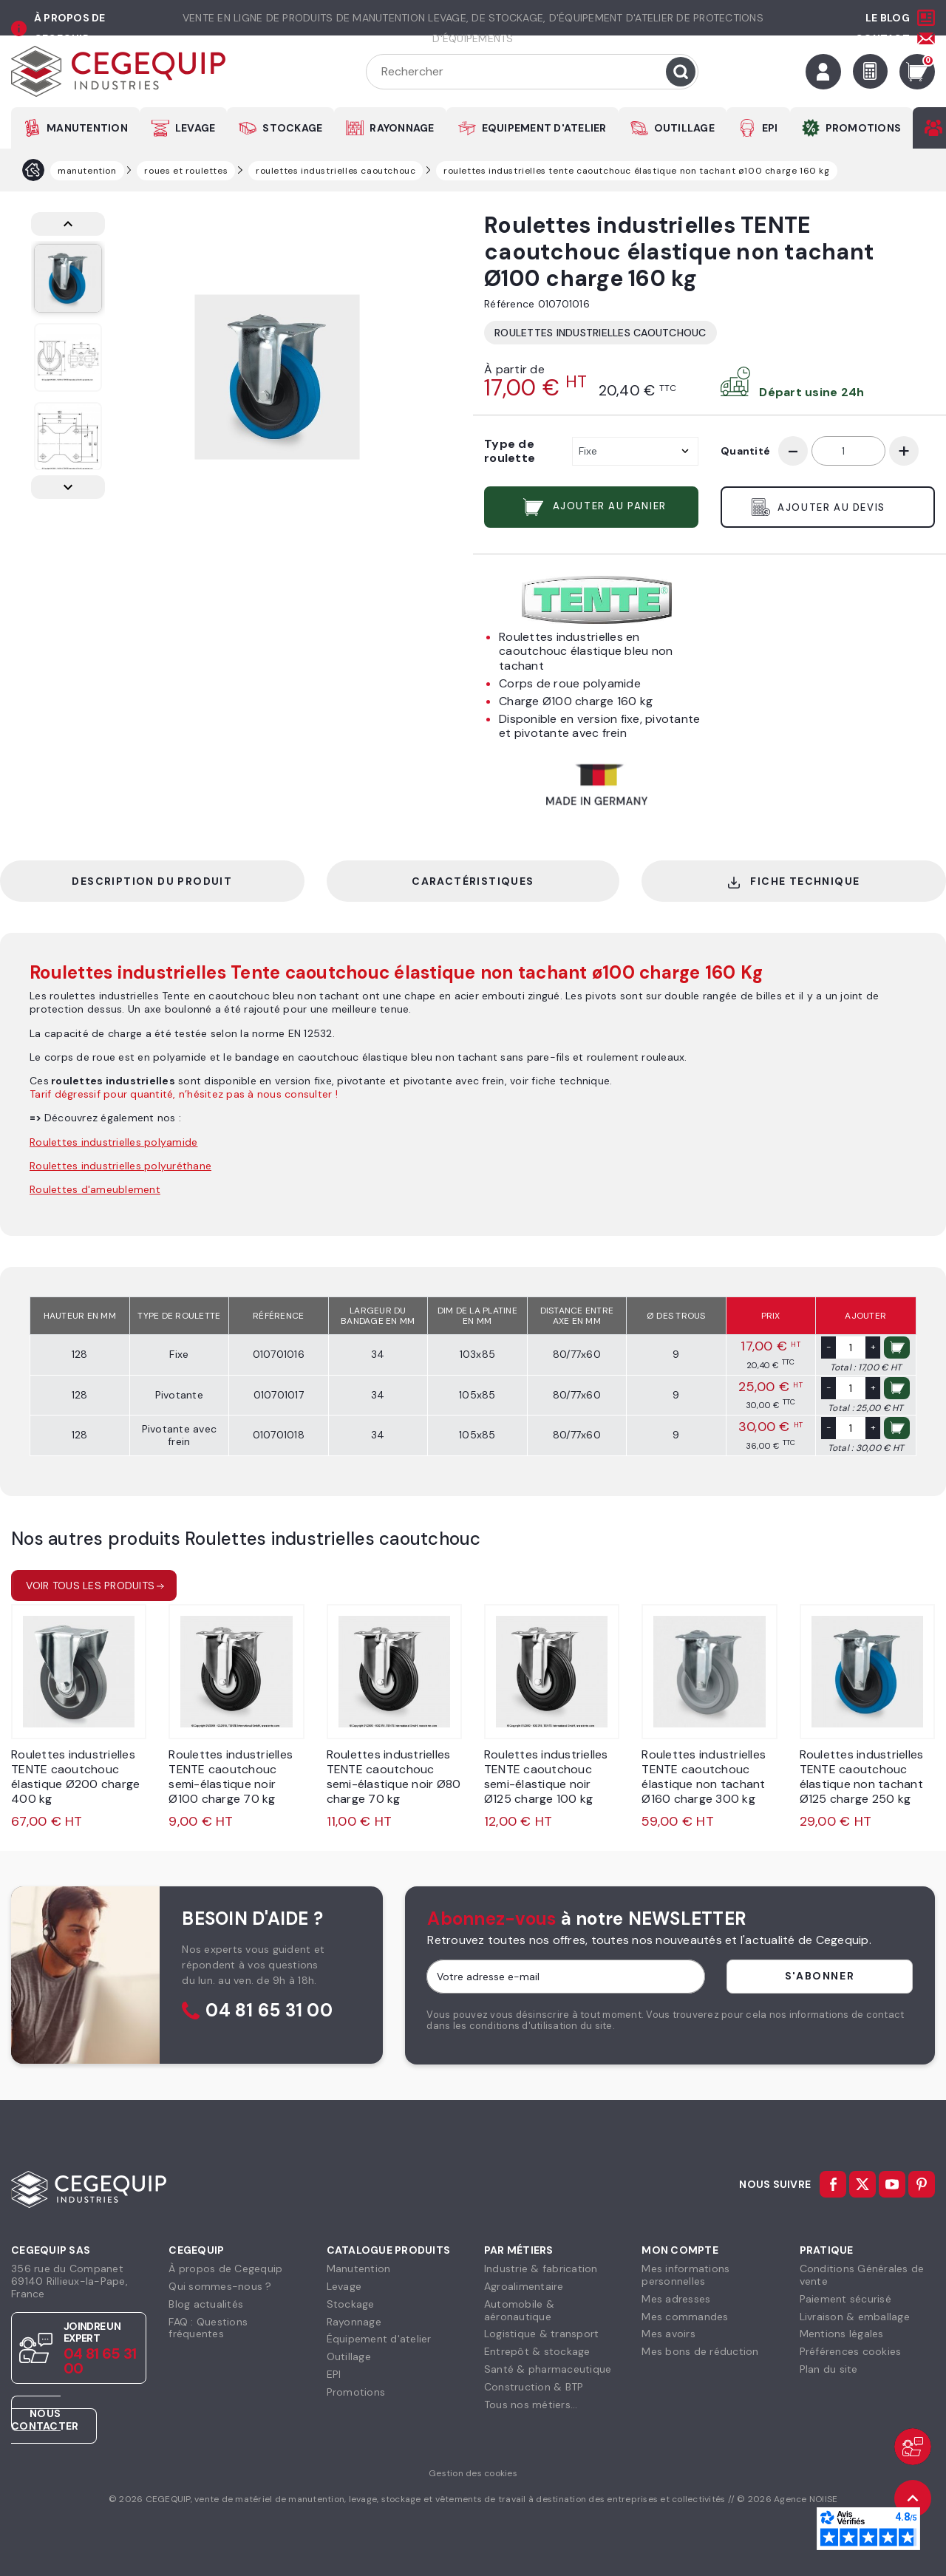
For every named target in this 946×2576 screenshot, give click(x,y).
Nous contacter (44, 2420)
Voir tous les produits (90, 1585)
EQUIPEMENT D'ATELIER (544, 128)
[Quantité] (848, 451)
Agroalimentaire (524, 2286)
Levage (344, 2286)
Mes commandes (685, 2316)
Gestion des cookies (473, 2473)
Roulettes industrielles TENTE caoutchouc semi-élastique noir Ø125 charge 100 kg (546, 1777)
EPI (770, 128)
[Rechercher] (532, 71)
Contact (882, 38)
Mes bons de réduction (700, 2351)
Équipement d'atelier (379, 2338)
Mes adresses (676, 2298)
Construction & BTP (534, 2386)
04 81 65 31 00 (269, 2011)
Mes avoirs (668, 2333)
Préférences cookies (851, 2351)
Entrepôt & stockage (537, 2351)
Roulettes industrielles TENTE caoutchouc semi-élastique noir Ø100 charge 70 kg (231, 1777)
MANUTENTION (87, 128)
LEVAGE (195, 128)
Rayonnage (354, 2321)
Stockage (351, 2304)
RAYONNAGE (402, 128)
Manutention (359, 2268)
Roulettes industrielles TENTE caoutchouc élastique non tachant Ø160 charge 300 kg (704, 1777)
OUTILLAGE (684, 128)
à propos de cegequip (70, 28)
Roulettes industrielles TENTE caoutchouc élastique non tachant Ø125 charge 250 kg (862, 1777)
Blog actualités (206, 2304)
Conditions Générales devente (862, 2275)
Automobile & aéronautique (519, 2310)
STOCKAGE (292, 128)
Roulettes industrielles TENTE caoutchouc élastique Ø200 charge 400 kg (75, 1777)
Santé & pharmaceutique (548, 2369)
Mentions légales (842, 2333)
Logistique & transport (541, 2333)
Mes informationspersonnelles (685, 2275)
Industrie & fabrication (541, 2268)
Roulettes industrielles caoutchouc (600, 332)
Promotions (356, 2392)
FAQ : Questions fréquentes (208, 2328)
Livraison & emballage (855, 2316)
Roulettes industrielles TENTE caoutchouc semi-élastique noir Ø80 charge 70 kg (394, 1777)
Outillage (349, 2356)
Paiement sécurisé (845, 2298)
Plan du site (829, 2369)
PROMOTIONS (864, 128)
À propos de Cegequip (225, 2268)
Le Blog (887, 17)
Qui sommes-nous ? (220, 2286)
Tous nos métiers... (531, 2404)
